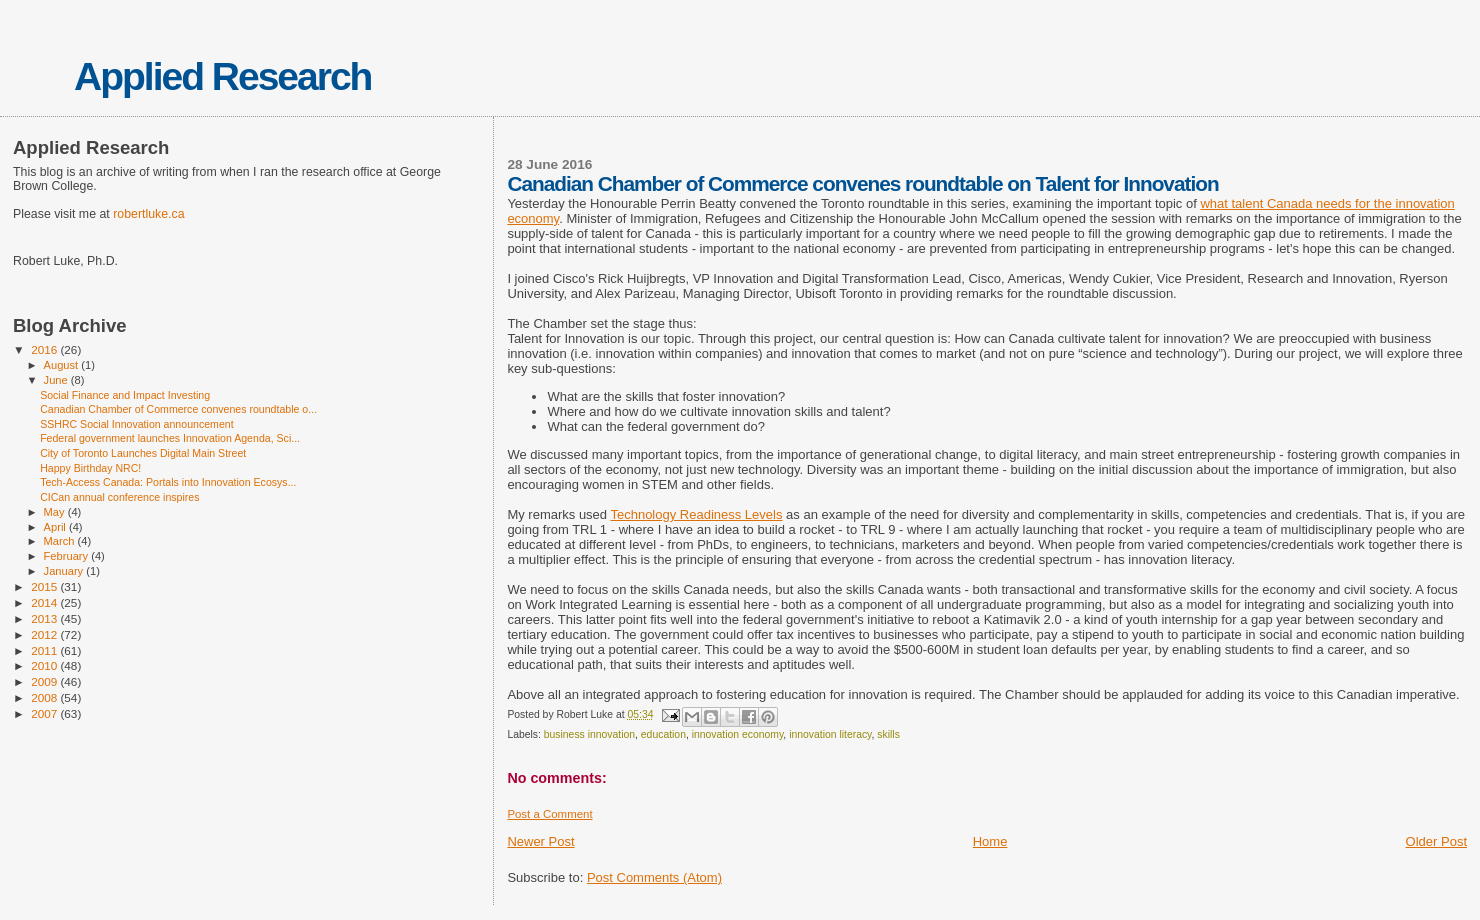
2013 (45, 618)
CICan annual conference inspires (119, 497)
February (68, 556)
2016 (45, 349)
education (663, 734)
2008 (45, 697)
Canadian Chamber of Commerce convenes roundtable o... (178, 409)
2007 (45, 713)
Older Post (1436, 841)
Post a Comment (549, 814)
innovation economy (738, 734)
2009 (45, 681)
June (57, 380)
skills (888, 734)
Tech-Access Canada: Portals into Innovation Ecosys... (168, 482)
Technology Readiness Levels (696, 514)
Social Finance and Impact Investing (125, 395)
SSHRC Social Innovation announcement (136, 424)
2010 (45, 665)
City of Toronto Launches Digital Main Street (143, 453)
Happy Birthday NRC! (90, 468)
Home (990, 841)
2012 (45, 634)
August (63, 365)
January (65, 571)
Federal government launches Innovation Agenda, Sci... (170, 438)
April (56, 527)
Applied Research (222, 76)
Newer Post (540, 841)
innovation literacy (830, 734)
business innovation (589, 734)
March (61, 541)
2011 (45, 650)
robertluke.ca (148, 214)
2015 (45, 586)
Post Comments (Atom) (654, 877)
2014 (45, 602)
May (56, 512)
